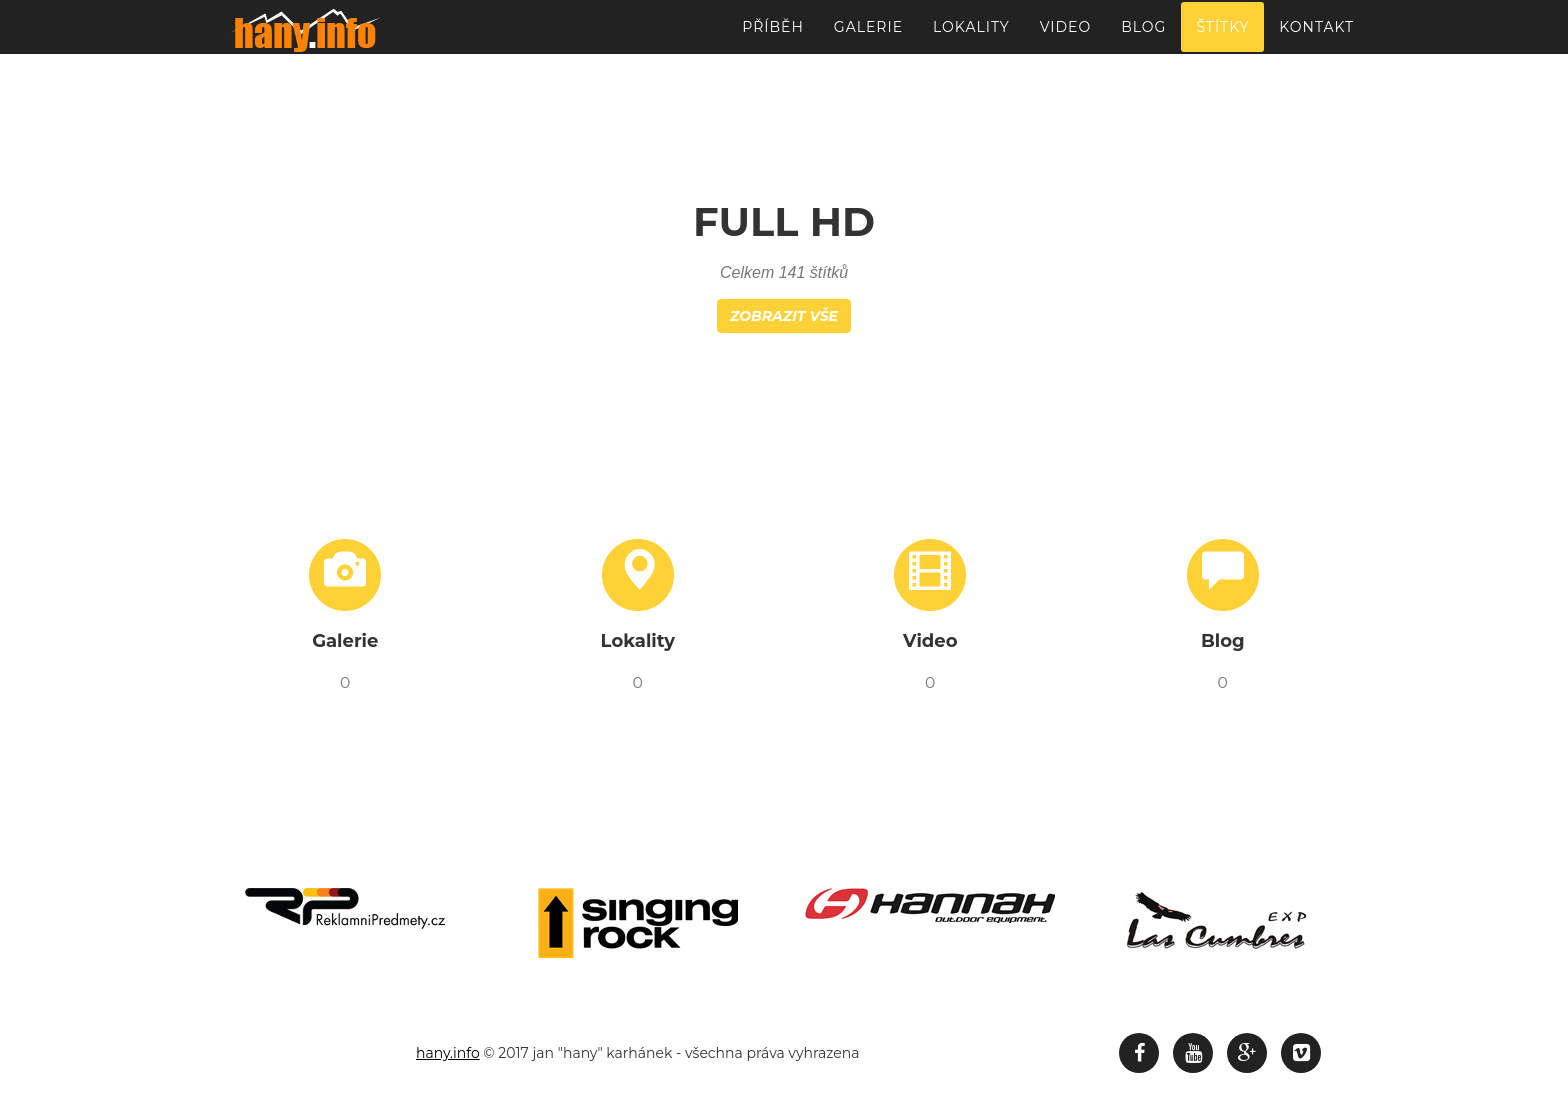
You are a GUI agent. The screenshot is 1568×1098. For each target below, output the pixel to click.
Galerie (868, 35)
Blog (1143, 35)
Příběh (773, 35)
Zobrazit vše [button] (784, 316)
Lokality (971, 35)
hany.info (448, 1053)
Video (1065, 35)
